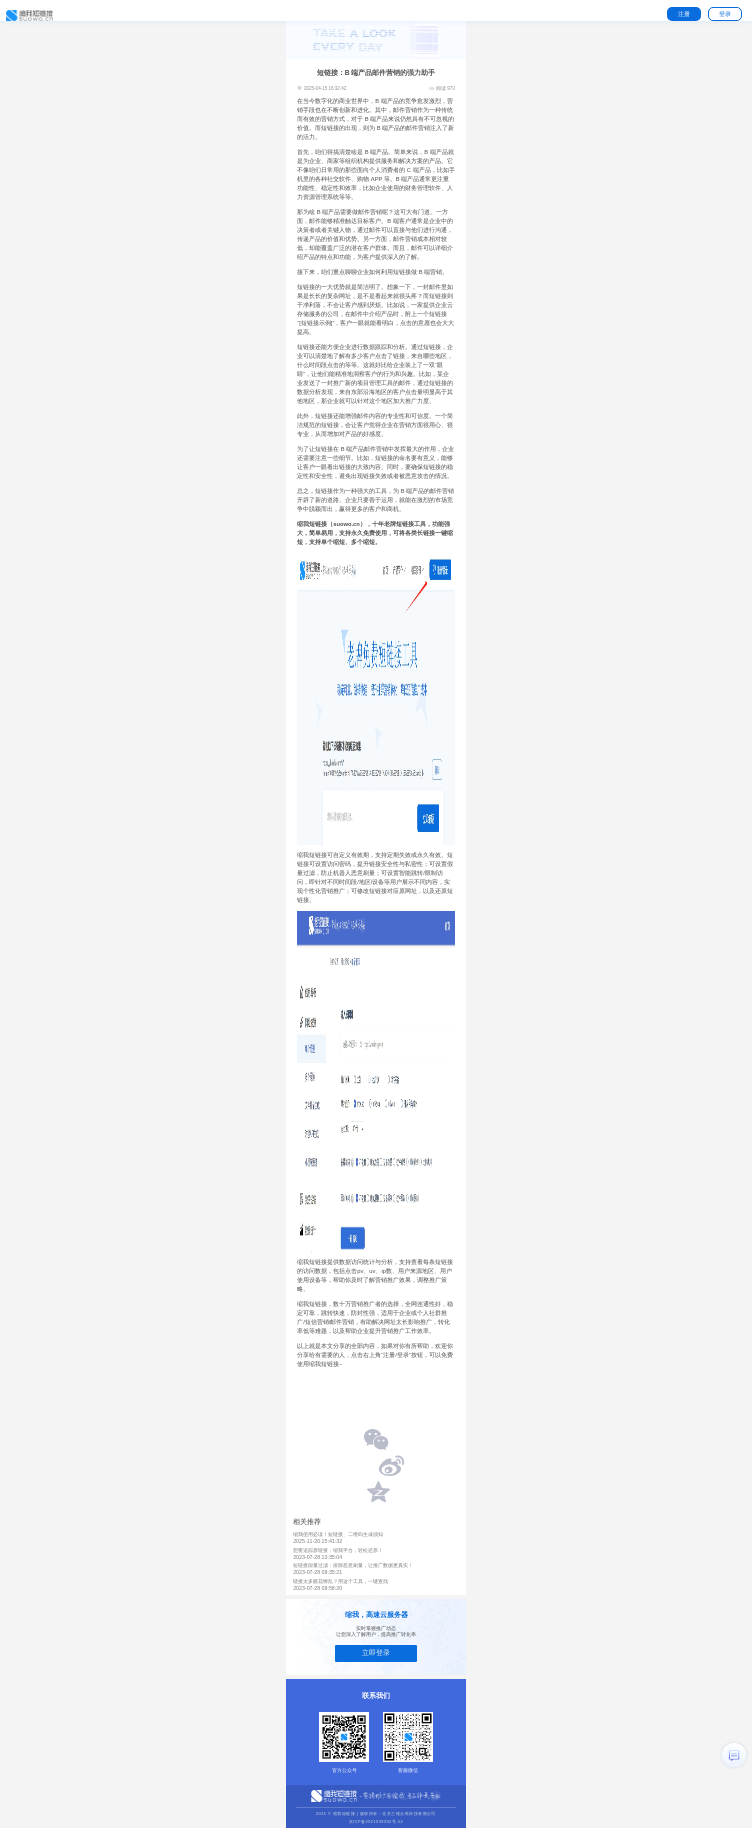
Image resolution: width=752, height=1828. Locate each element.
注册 (684, 13)
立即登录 (376, 1652)
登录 (725, 13)
